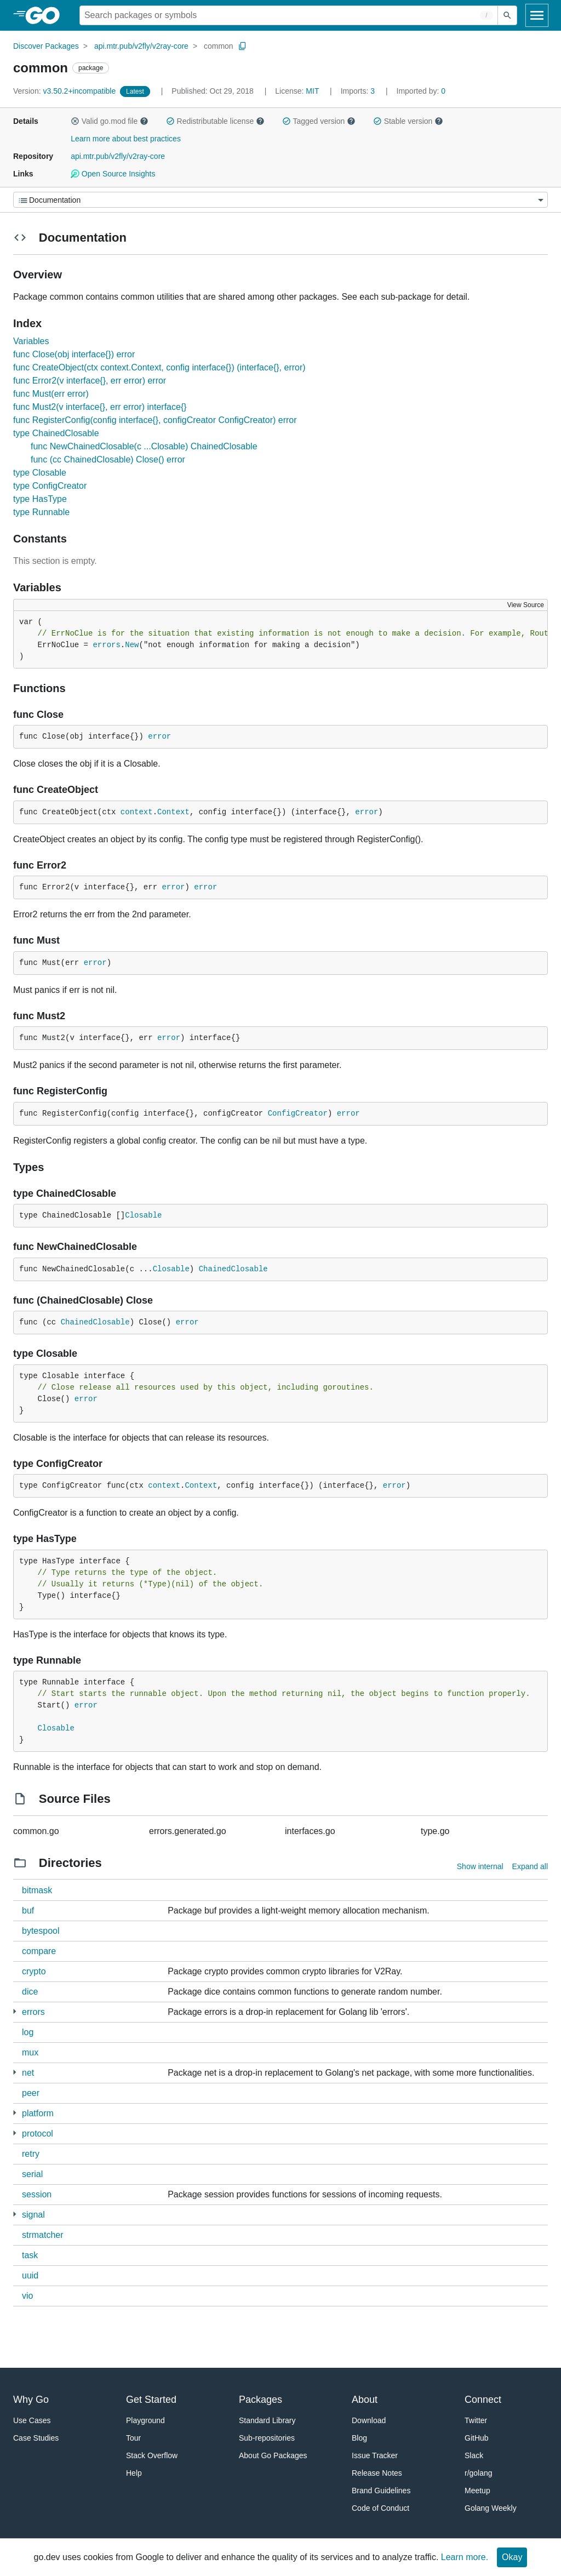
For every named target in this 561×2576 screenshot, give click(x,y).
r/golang (479, 2473)
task (30, 2255)
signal (33, 2214)
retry (30, 2153)
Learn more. (464, 2557)
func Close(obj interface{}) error (74, 354)
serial (32, 2174)
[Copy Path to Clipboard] (243, 46)
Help (134, 2473)
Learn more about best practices (126, 138)
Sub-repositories (267, 2438)
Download (369, 2420)
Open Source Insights (113, 173)
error (159, 736)
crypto (34, 1971)
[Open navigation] (537, 15)
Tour (133, 2438)
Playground (145, 2420)
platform (38, 2113)
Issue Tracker (375, 2455)
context (137, 812)
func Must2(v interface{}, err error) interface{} (100, 407)
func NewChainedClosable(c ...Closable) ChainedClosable (144, 446)
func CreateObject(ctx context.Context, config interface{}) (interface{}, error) (159, 367)
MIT (312, 91)
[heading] (46, 15)
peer (30, 2093)
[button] (75, 121)
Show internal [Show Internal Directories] (480, 1866)
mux (30, 2052)
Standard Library (267, 2420)
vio (27, 2295)
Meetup (477, 2490)
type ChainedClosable (56, 433)
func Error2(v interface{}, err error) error (89, 380)
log (27, 2032)
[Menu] (280, 200)
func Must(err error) (51, 393)
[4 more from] (14, 2133)
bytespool (41, 1930)
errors (106, 645)
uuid (30, 2275)
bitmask (37, 1890)
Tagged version (319, 121)
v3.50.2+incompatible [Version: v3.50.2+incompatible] (65, 91)
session (36, 2194)
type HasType (40, 499)
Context (173, 812)
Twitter (476, 2420)
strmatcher (43, 2235)
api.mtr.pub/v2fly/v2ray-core (141, 46)
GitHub (477, 2438)
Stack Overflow (152, 2455)
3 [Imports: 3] (359, 91)
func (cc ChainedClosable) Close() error (108, 459)
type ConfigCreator (50, 485)
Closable (143, 1215)
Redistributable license (215, 121)
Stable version (408, 121)
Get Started (151, 2399)
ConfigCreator (298, 1113)
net (28, 2072)
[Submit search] (507, 15)
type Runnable (41, 512)
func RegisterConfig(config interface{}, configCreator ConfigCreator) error (155, 420)
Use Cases (31, 2420)
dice (30, 1991)
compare (39, 1951)
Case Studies (36, 2438)
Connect (483, 2399)
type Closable (39, 472)
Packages (260, 2399)
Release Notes (377, 2473)
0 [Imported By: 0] (421, 91)
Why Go (31, 2399)
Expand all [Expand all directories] (530, 1866)
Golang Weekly (491, 2508)
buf (28, 1910)
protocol (37, 2133)
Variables (31, 341)
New (132, 645)
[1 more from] (14, 2011)
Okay (512, 2557)
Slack (474, 2455)
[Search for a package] (288, 15)
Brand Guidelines (381, 2490)
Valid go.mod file (109, 121)
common (218, 46)
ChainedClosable (233, 1269)
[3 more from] (14, 2214)
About (364, 2399)
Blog (359, 2438)
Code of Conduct (380, 2508)
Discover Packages (46, 46)
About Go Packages (273, 2455)
